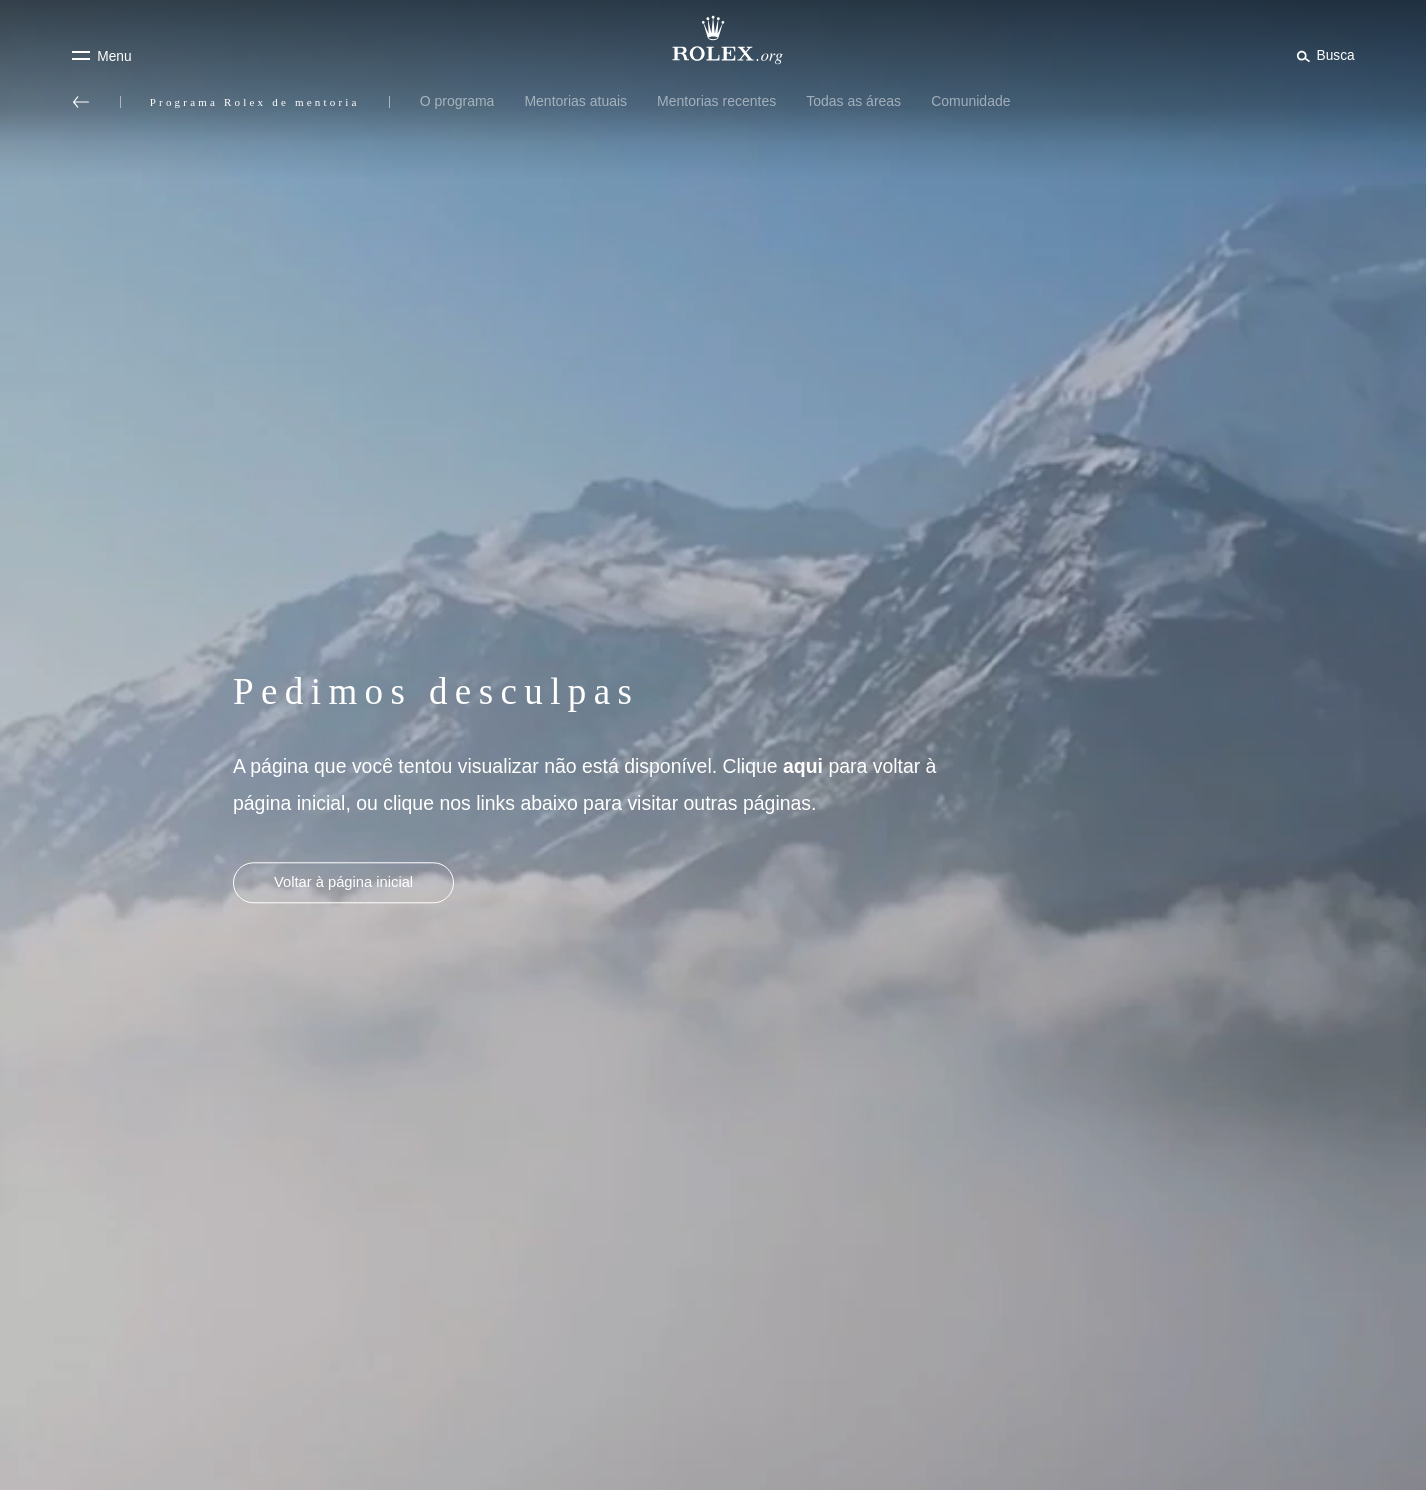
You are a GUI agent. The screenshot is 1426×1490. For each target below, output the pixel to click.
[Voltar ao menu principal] (81, 102)
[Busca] (1322, 55)
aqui (803, 766)
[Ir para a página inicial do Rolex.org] (713, 40)
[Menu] (101, 56)
